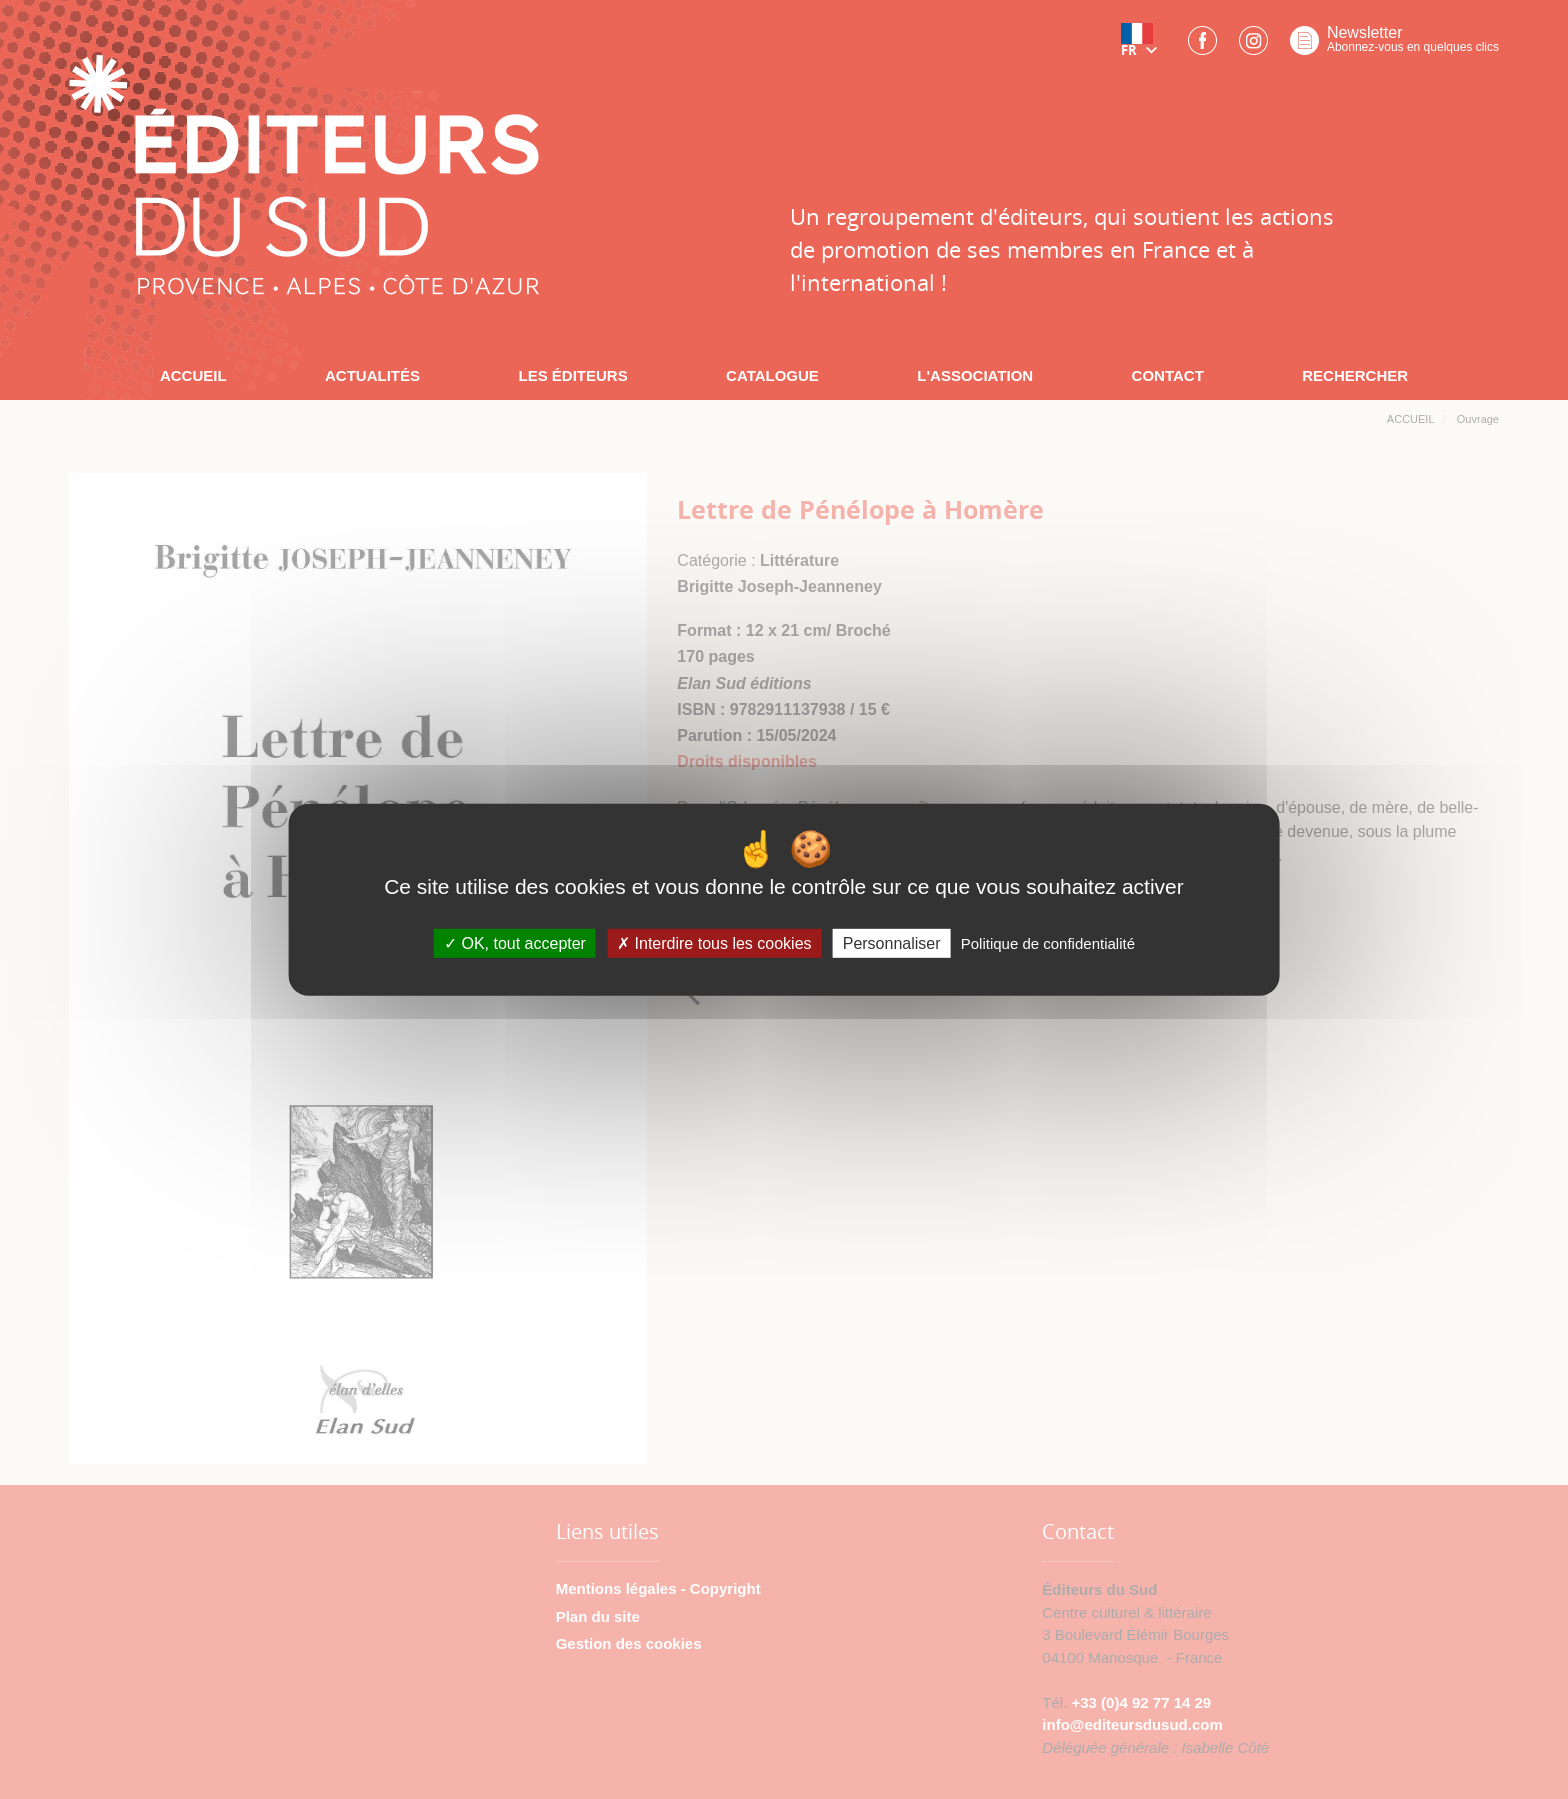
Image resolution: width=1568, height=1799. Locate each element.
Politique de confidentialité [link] (1048, 943)
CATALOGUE (772, 375)
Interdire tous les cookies (714, 943)
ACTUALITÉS (372, 375)
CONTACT (1168, 375)
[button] (1143, 47)
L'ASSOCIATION (975, 375)
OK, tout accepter (515, 943)
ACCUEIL (193, 375)
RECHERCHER (1355, 375)
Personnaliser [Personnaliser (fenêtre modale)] (892, 943)
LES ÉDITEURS (572, 375)
